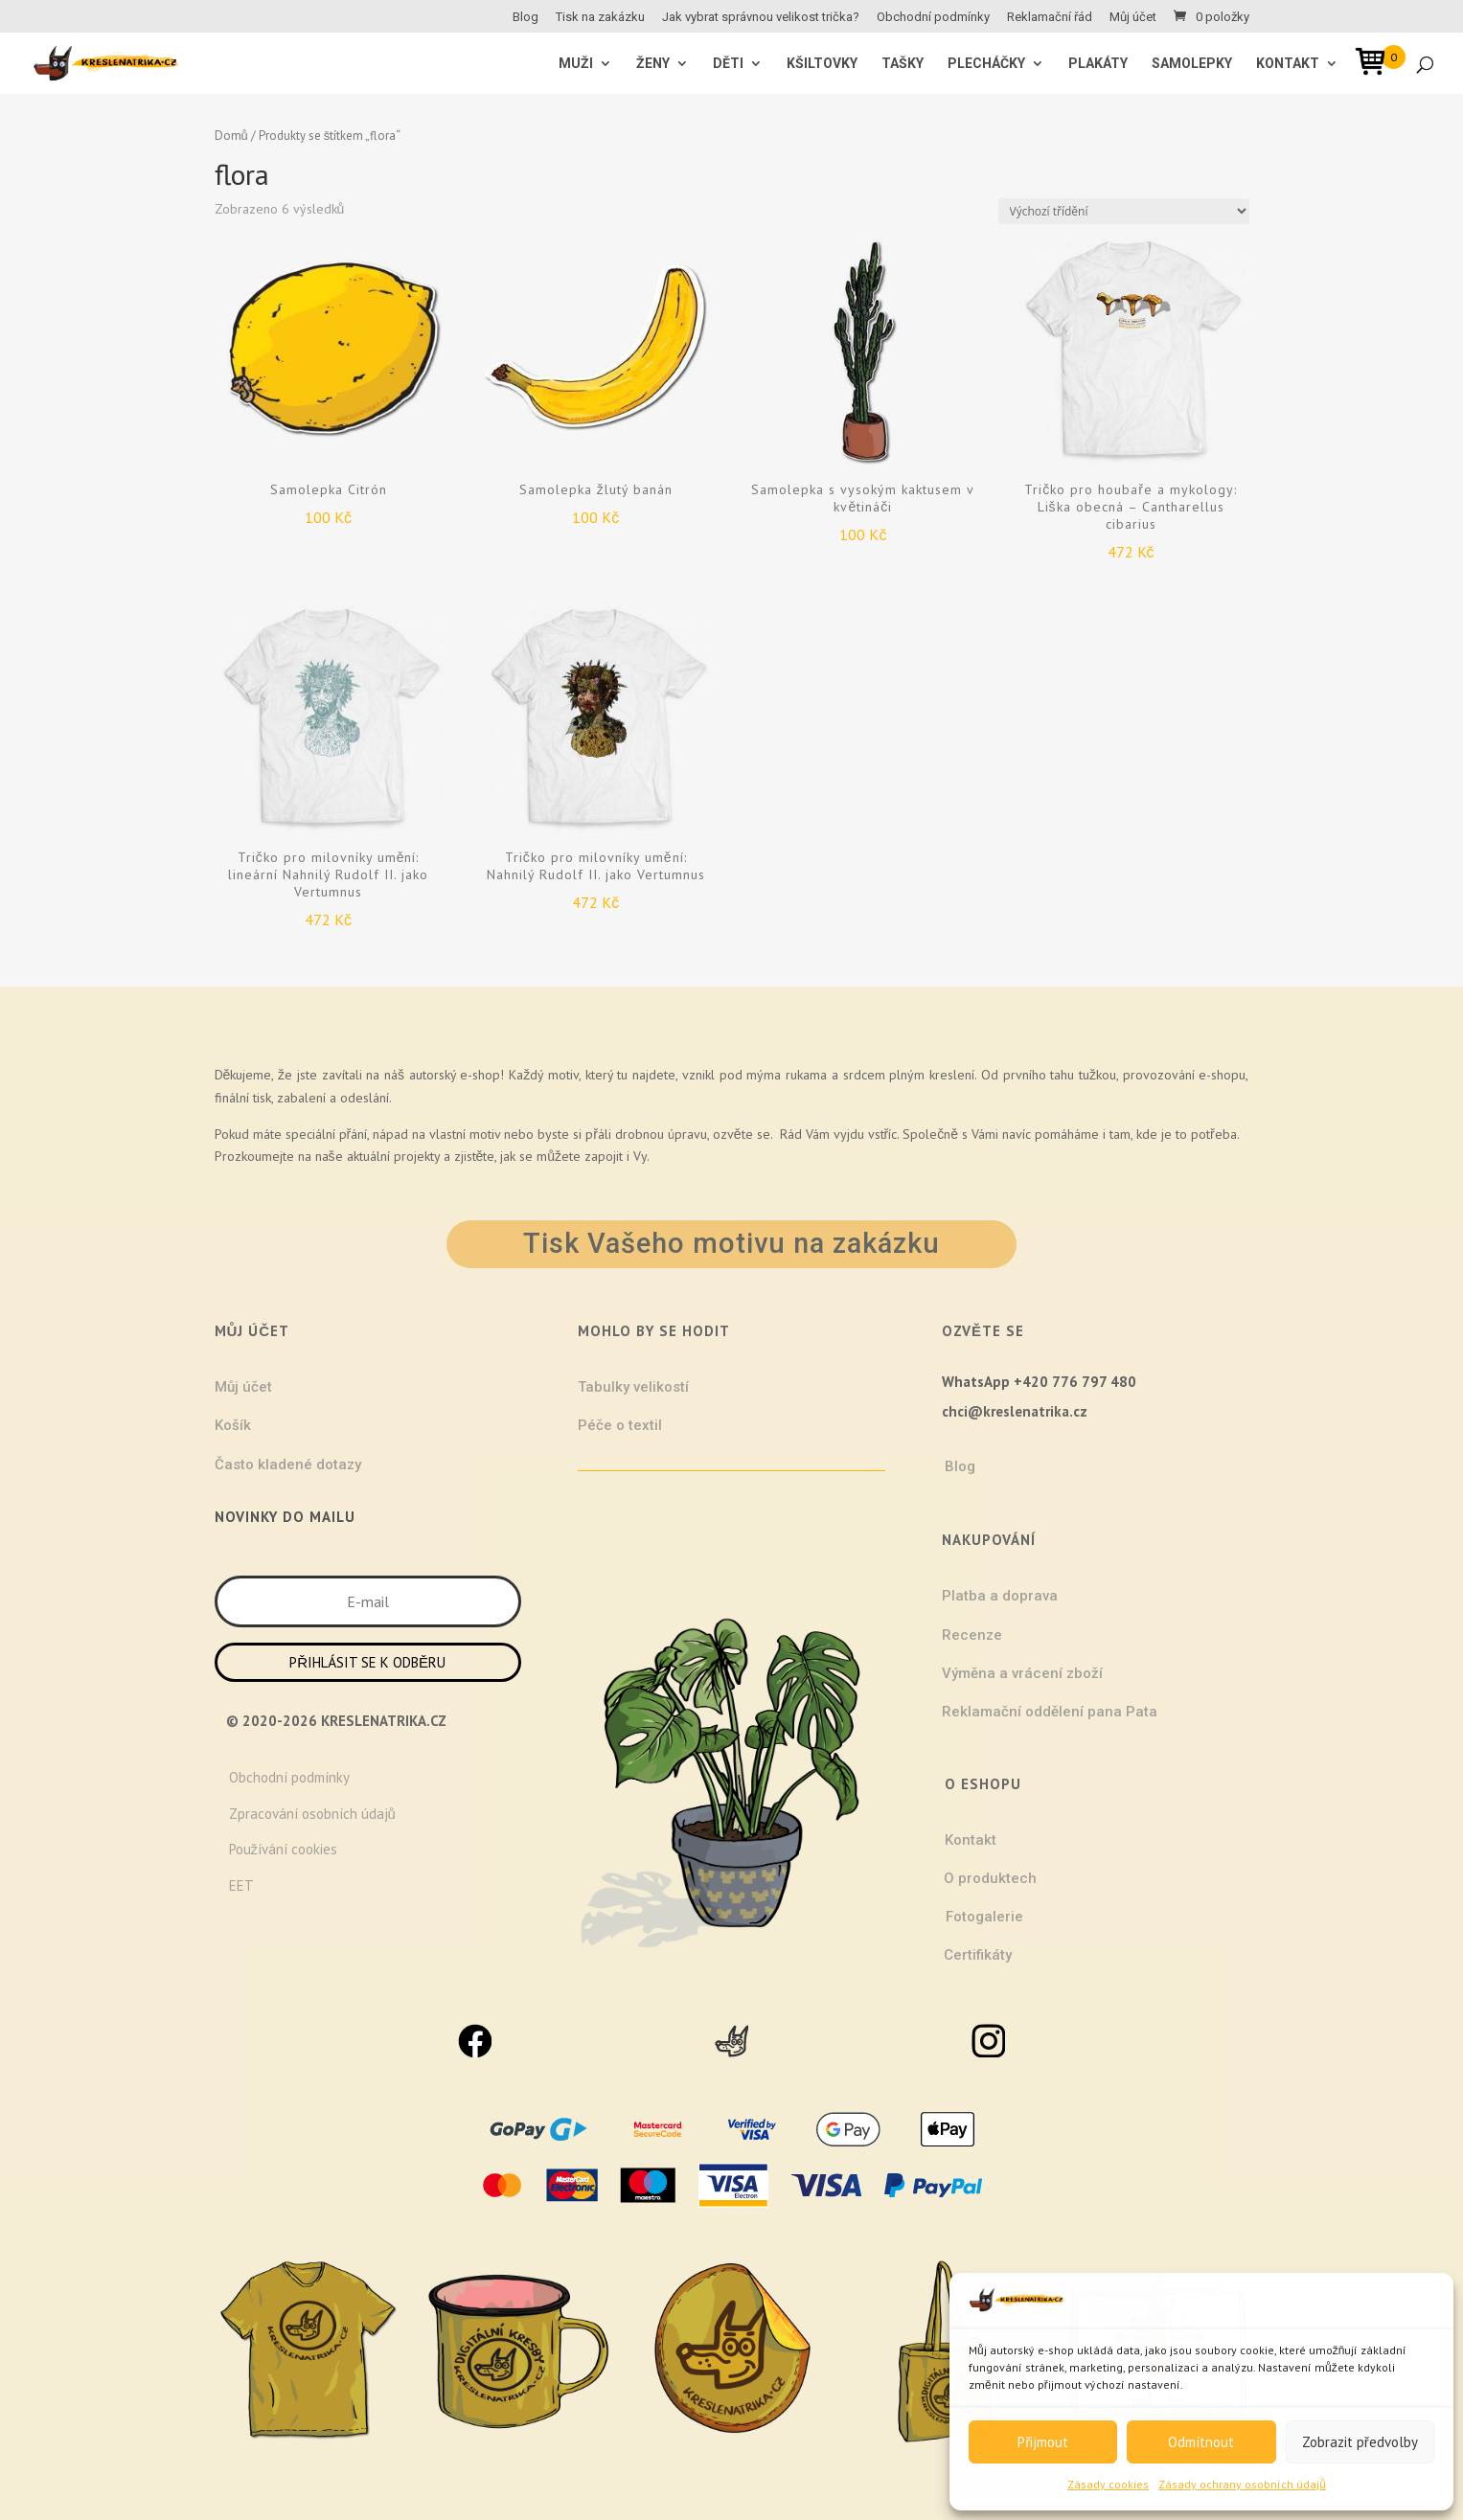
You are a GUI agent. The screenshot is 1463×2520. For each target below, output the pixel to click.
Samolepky (1192, 64)
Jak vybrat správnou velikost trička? (760, 17)
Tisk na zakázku (600, 17)
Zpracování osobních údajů (312, 1814)
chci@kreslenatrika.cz (1014, 1411)
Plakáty (1098, 64)
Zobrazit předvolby (1360, 2442)
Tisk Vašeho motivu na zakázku (731, 1243)
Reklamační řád (1049, 17)
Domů (231, 135)
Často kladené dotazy (288, 1464)
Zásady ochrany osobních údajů (1242, 2484)
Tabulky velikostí (633, 1387)
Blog (525, 17)
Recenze (972, 1635)
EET (241, 1885)
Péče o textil (620, 1425)
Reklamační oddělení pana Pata (1049, 1711)
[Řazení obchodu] (1123, 211)
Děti (728, 64)
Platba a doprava (1000, 1595)
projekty (417, 1156)
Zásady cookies (1108, 2484)
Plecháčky (986, 64)
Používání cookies (283, 1849)
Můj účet (1132, 17)
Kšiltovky (822, 64)
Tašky (902, 64)
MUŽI (576, 64)
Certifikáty (978, 1955)
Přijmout (1042, 2442)
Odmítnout (1201, 2442)
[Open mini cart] (1377, 64)
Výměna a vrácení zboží (1022, 1673)
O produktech (990, 1878)
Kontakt (1287, 64)
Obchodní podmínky (933, 17)
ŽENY (653, 64)
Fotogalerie (984, 1916)
